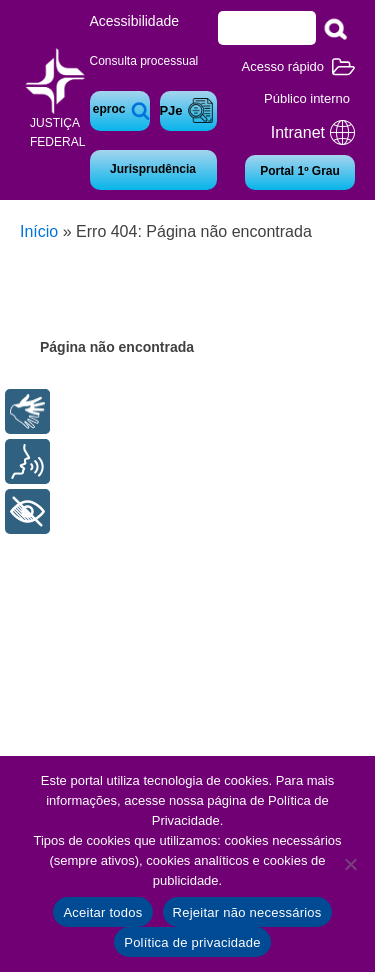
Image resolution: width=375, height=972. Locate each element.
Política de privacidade (192, 942)
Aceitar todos (102, 912)
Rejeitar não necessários (247, 912)
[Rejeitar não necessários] (350, 864)
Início (39, 231)
